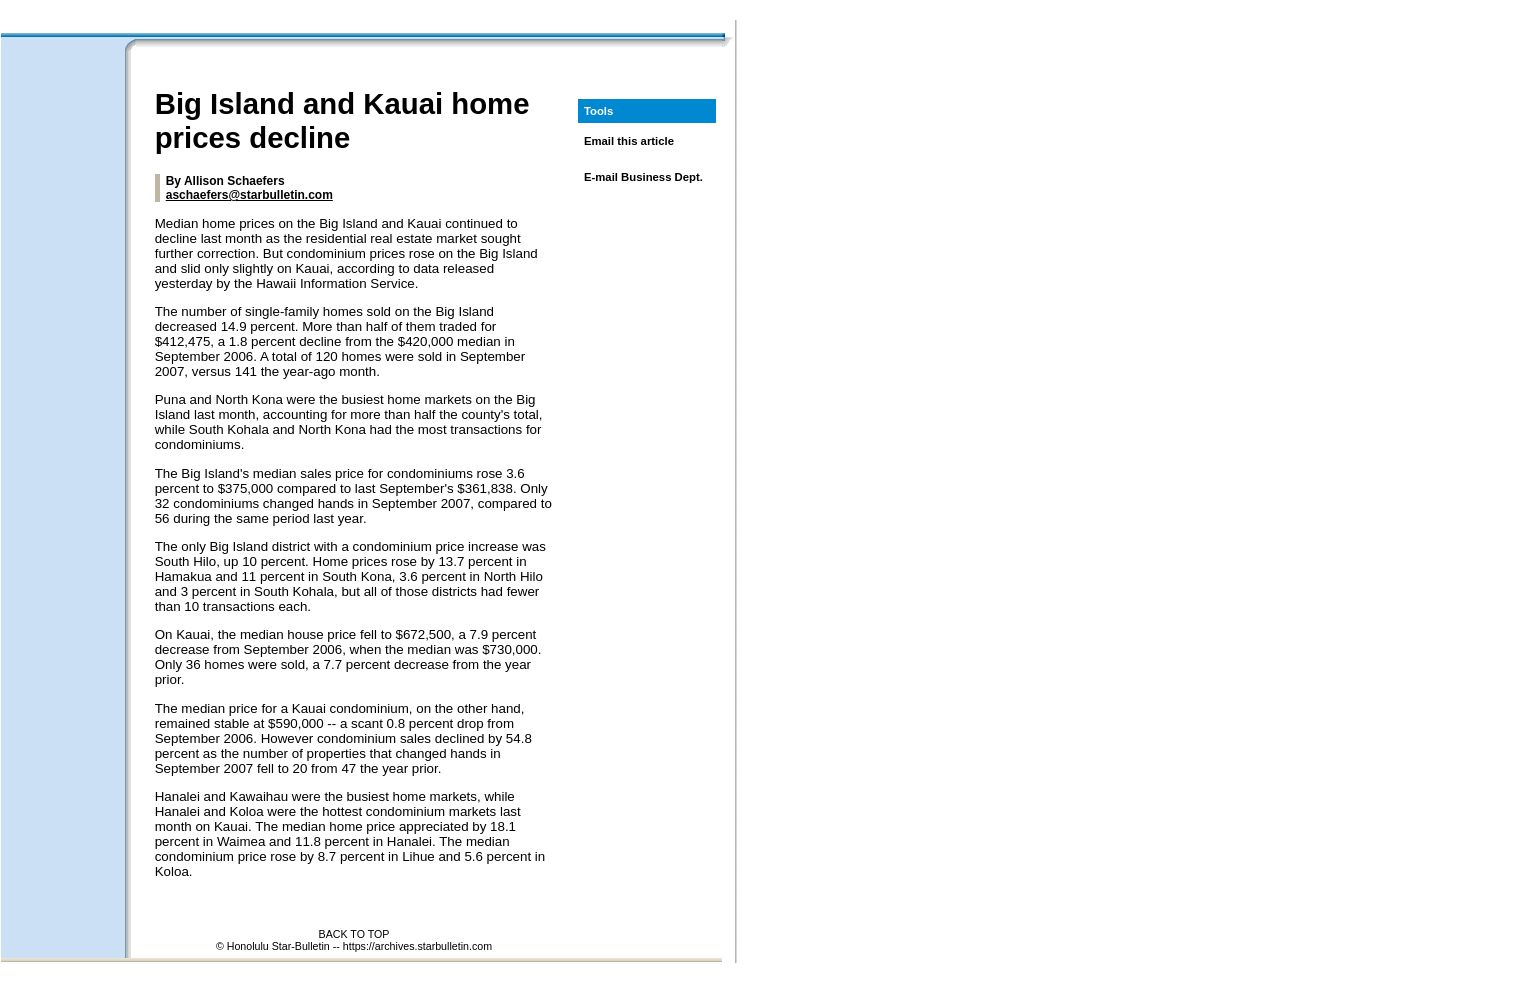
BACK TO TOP (354, 934)
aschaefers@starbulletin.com (249, 195)
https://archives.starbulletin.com (417, 946)
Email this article (629, 141)
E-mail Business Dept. (643, 177)
